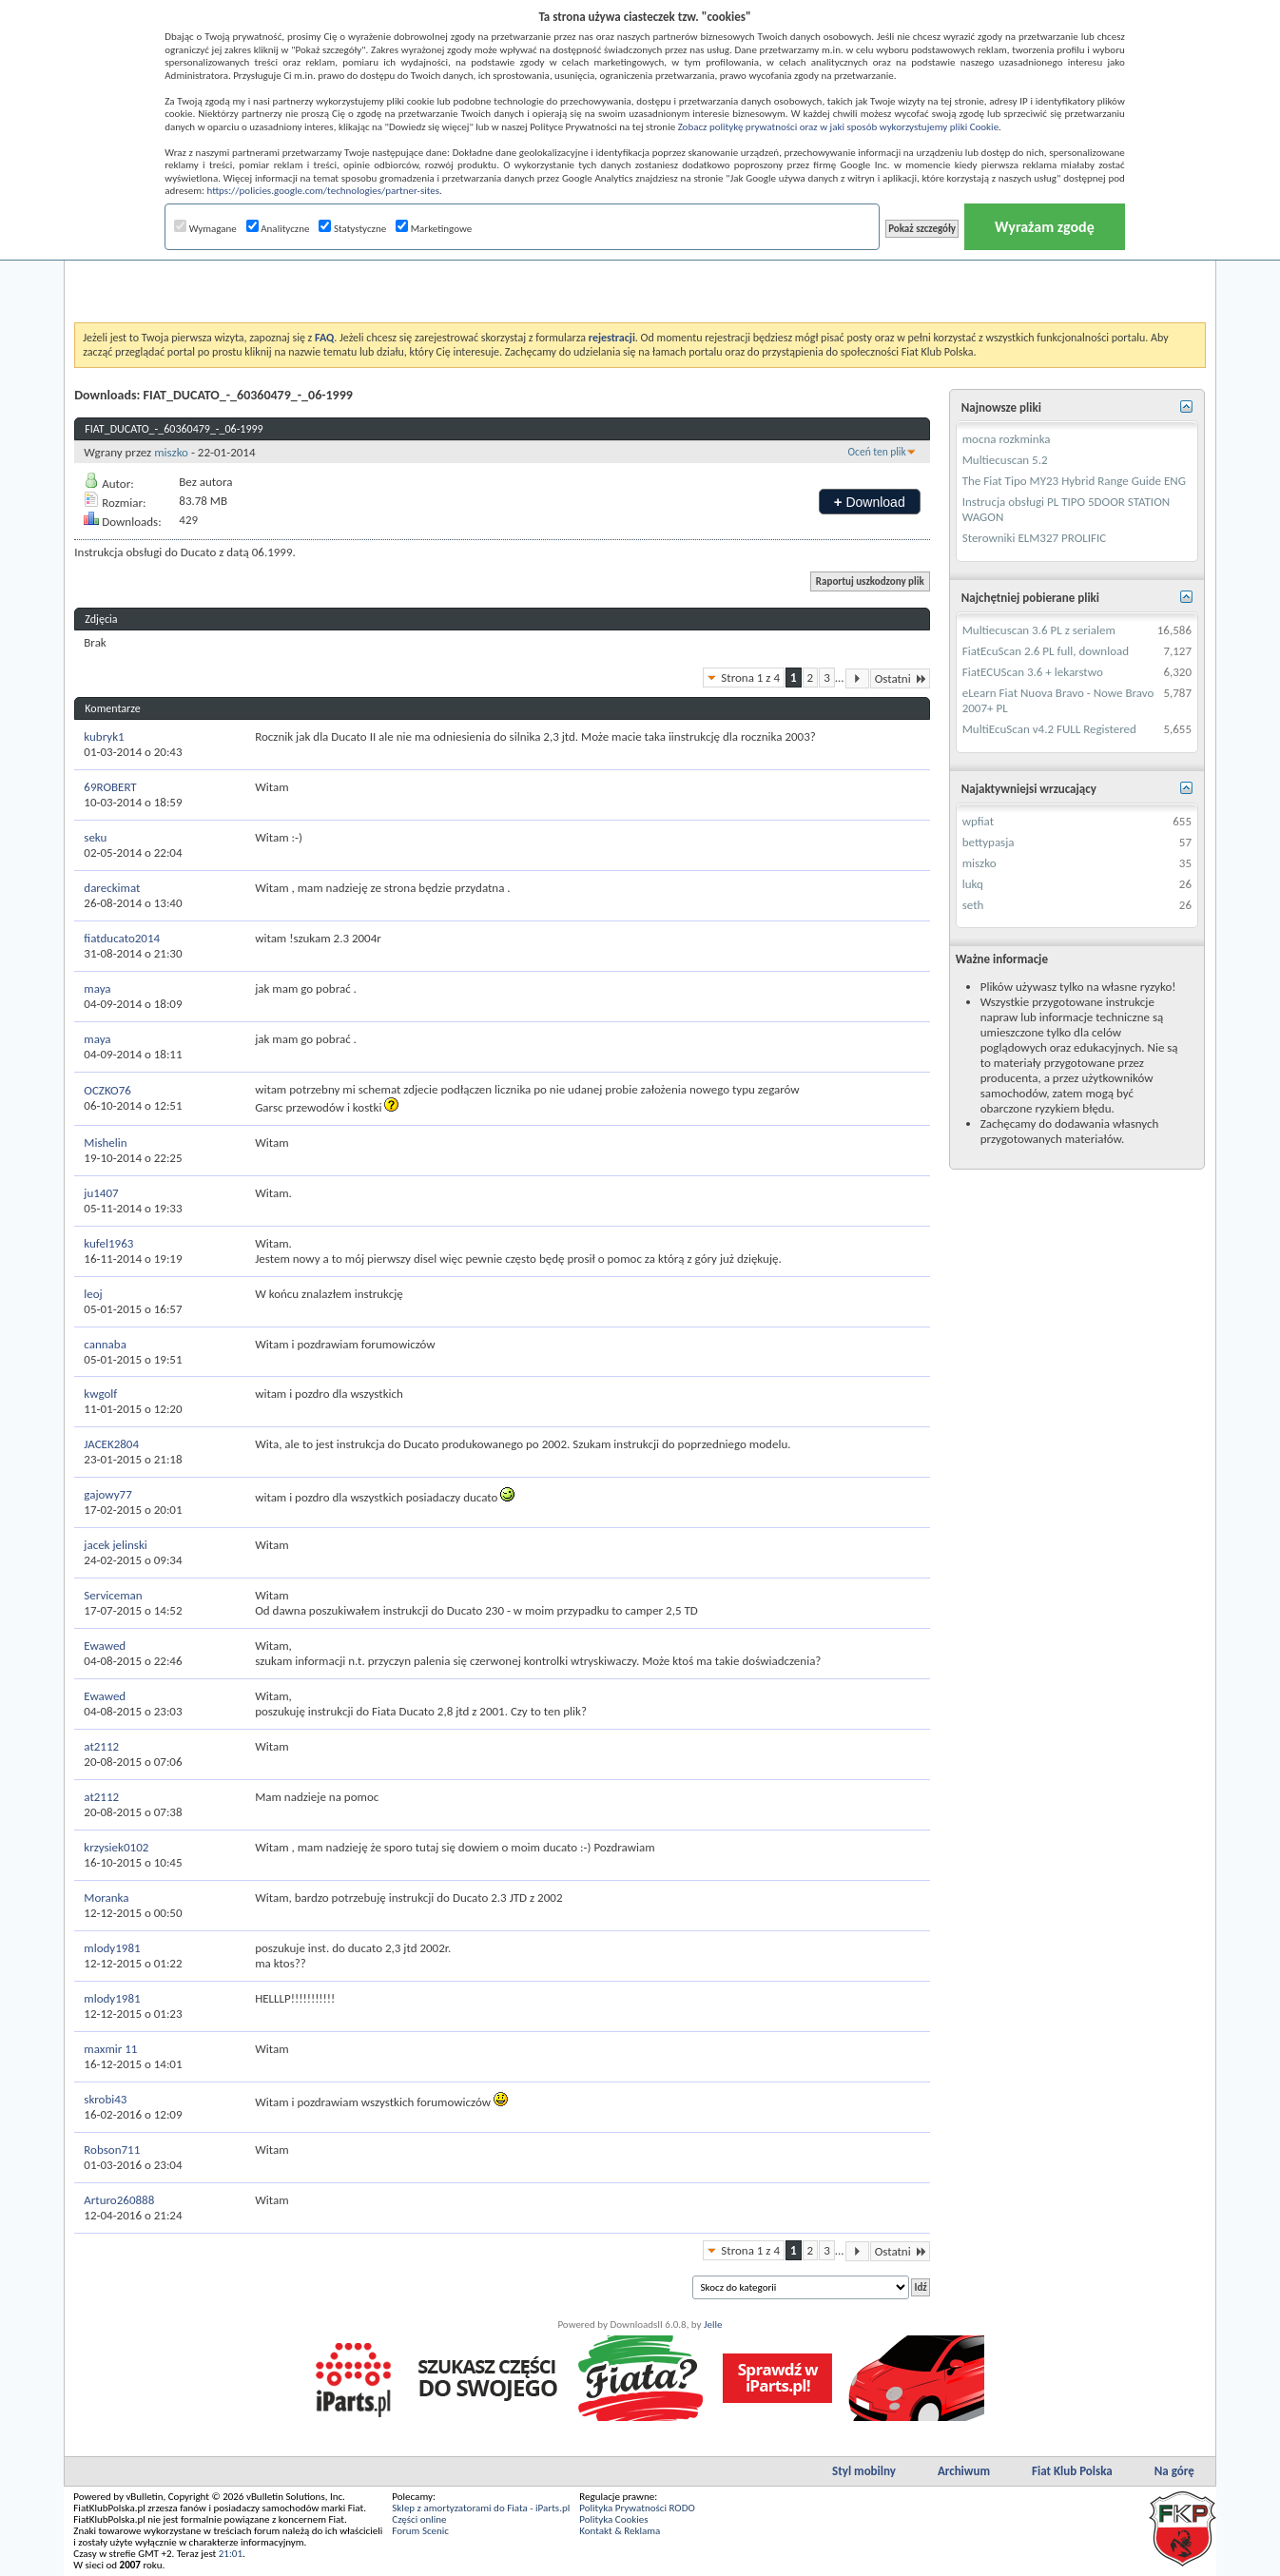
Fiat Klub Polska (1072, 2471)
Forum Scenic (420, 2531)
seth (973, 905)
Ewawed (105, 1645)
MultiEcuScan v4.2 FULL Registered (1049, 729)
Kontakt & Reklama (619, 2531)
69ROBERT (110, 787)
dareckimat (112, 888)
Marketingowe (434, 229)
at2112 (101, 1746)
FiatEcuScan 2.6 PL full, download (1045, 651)
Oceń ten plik (877, 451)
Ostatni (900, 678)
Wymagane (205, 229)
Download (869, 502)
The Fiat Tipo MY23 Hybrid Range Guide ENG (1074, 481)
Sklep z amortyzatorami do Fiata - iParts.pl (481, 2508)
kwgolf (100, 1393)
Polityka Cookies (613, 2519)
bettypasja (988, 842)
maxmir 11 (110, 2049)
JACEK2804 (111, 1444)
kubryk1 (104, 736)
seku (95, 837)
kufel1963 (108, 1243)
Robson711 (112, 2149)
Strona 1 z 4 (750, 677)
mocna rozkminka (1006, 439)
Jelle (713, 2324)
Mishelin (105, 1142)
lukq (972, 884)
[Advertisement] (640, 275)
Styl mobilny (864, 2471)
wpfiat (978, 821)
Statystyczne (352, 229)
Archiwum (964, 2471)
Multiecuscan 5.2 (1005, 460)
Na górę (1174, 2471)
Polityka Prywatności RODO (636, 2508)
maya (97, 988)
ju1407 (101, 1193)
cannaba (105, 1344)
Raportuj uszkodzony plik (870, 581)
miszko (171, 452)
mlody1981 (112, 1948)
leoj (93, 1294)
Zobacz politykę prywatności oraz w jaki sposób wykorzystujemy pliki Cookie (838, 127)
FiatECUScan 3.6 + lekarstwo (1032, 672)
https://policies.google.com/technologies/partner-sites (322, 190)
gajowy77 (107, 1494)
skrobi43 (105, 2099)
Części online (419, 2519)
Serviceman (113, 1595)
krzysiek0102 (116, 1847)
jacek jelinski (115, 1545)
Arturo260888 (119, 2200)
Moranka (106, 1897)
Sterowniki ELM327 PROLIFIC (1034, 538)
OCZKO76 (107, 1090)
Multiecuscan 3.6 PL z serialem (1038, 630)
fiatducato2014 (122, 938)
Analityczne (278, 229)
